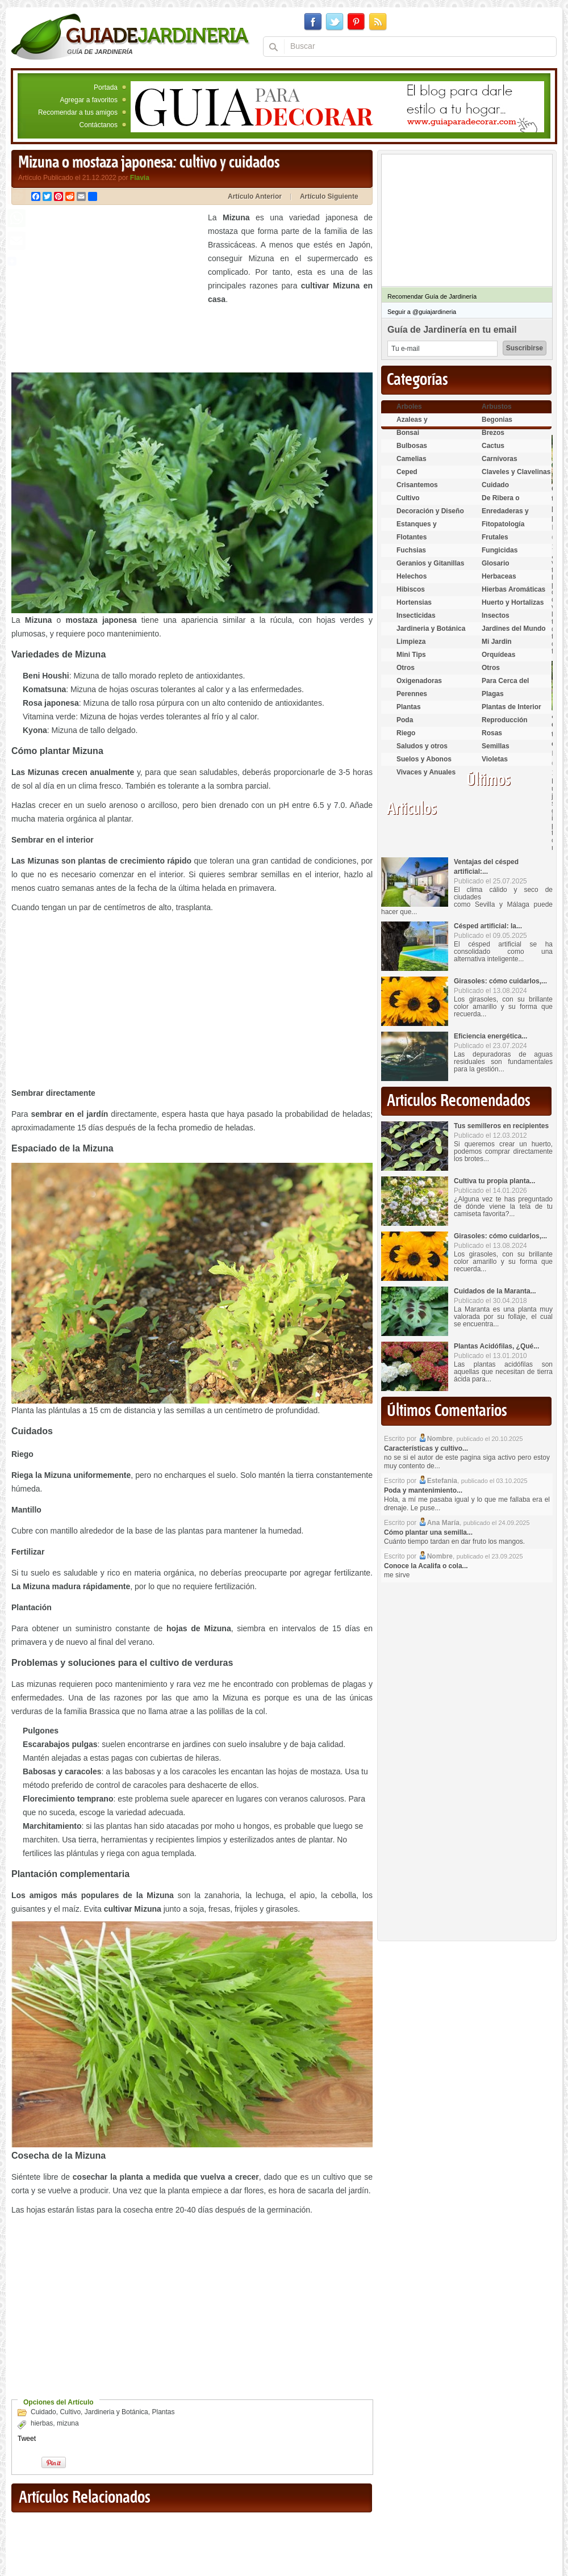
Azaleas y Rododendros (418, 424)
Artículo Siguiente (329, 196)
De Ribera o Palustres (501, 503)
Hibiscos (410, 589)
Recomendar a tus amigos (78, 112)
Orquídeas (498, 655)
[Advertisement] (106, 290)
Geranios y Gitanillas (430, 563)
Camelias (411, 459)
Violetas (495, 759)
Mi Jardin (497, 642)
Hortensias (414, 602)
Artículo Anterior (255, 196)
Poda (404, 720)
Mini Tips (411, 655)
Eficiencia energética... (490, 1036)
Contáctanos (99, 125)
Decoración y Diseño (430, 511)
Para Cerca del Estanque (505, 685)
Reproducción (505, 720)
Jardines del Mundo (514, 629)
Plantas (163, 2412)
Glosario (495, 563)
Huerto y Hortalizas (513, 602)
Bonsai (407, 433)
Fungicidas (499, 550)
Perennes (411, 694)
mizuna (68, 2423)
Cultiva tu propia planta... (494, 1181)
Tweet (27, 2439)
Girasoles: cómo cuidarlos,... (500, 981)
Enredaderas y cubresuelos (505, 516)
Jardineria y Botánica (116, 2412)
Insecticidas (416, 615)
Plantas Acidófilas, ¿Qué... (496, 1346)
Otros (405, 668)
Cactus (493, 446)
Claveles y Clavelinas (516, 472)
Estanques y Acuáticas (416, 529)
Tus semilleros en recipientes (501, 1126)
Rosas (492, 733)
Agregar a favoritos (89, 100)
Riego (405, 733)
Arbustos (497, 407)
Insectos (495, 615)
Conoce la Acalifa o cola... (426, 1566)
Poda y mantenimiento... (423, 1490)
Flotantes (411, 537)
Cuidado (43, 2412)
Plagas (493, 694)
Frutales (495, 537)
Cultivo (70, 2412)
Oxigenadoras (419, 681)
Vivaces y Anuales (426, 772)
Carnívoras (499, 459)
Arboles (409, 407)
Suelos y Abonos (424, 759)
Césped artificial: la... (488, 926)
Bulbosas (411, 446)
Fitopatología (503, 524)
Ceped (406, 472)
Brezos (493, 433)
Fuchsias (411, 550)
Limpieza (410, 642)
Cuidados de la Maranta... (495, 1291)
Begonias (497, 420)
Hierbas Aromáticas (513, 589)
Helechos (411, 576)
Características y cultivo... (426, 1448)
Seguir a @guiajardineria (421, 311)
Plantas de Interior (511, 707)
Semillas (495, 746)
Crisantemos (417, 485)
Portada (106, 87)
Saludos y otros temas (422, 751)
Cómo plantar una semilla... (428, 1532)
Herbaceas (499, 576)
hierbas (42, 2423)
